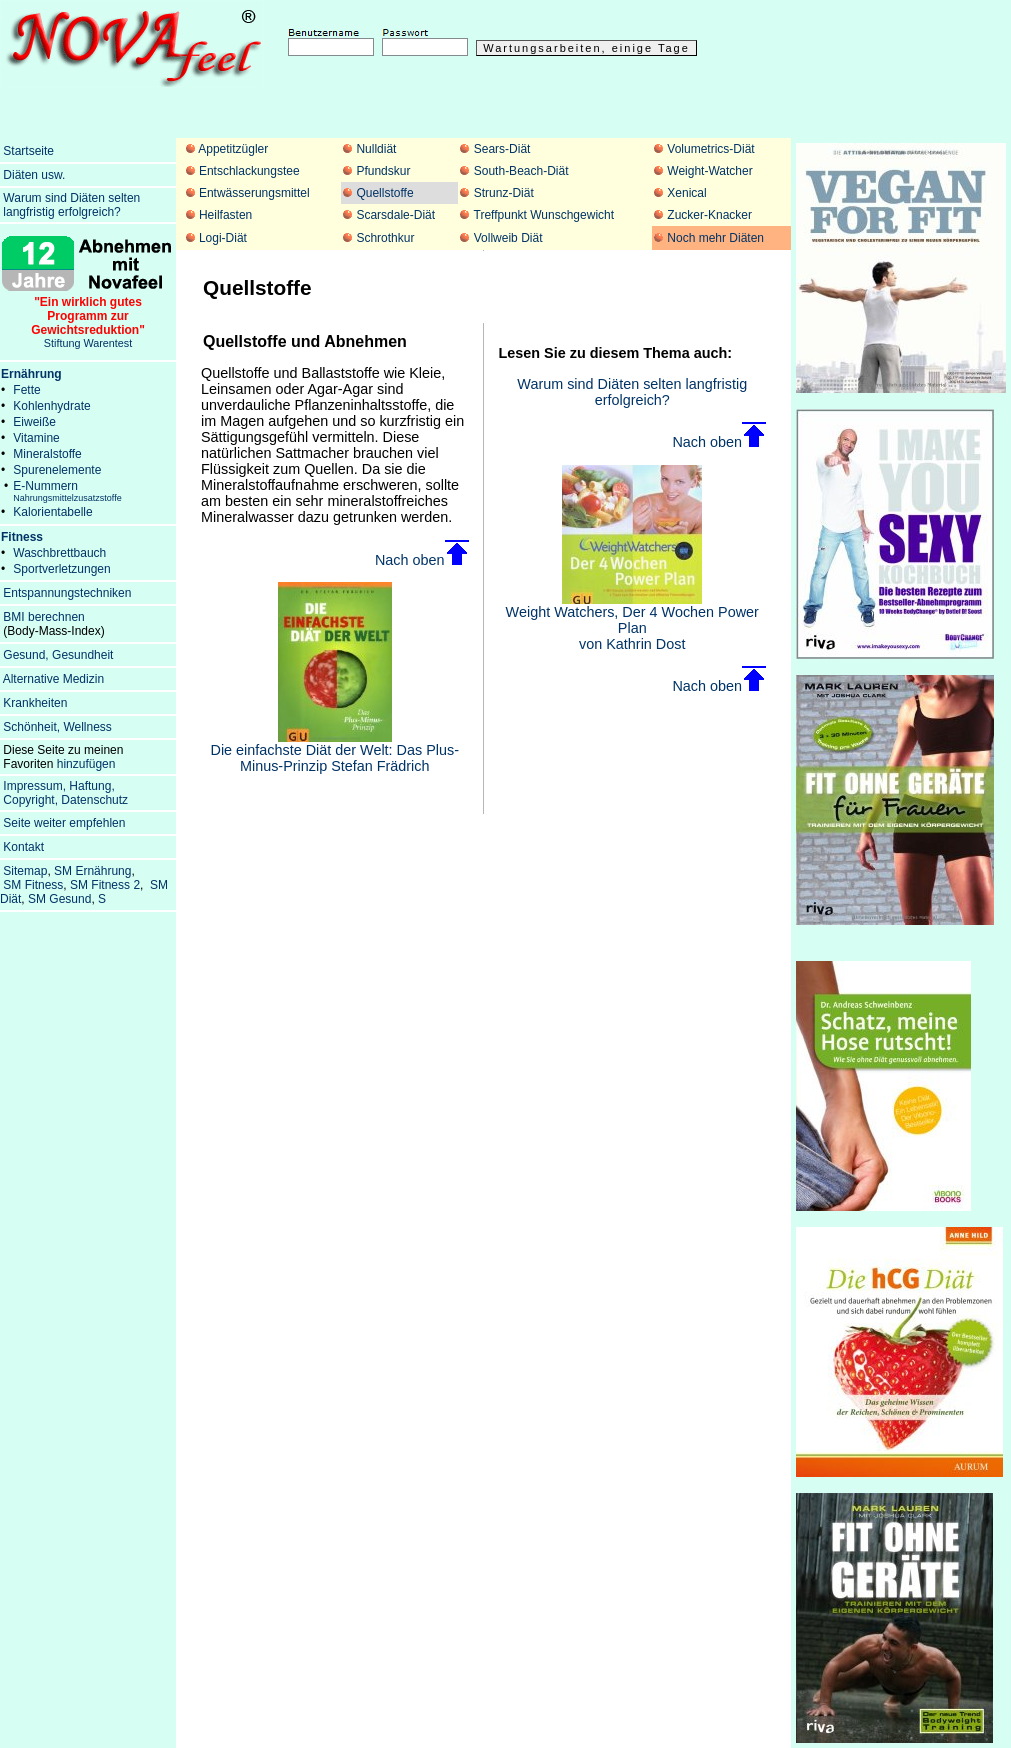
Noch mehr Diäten (715, 238)
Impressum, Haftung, (58, 786)
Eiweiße (34, 422)
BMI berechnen (43, 617)
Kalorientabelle (52, 512)
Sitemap (25, 871)
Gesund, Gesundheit (58, 655)
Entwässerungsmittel (254, 193)
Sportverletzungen (61, 569)
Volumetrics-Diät (710, 149)
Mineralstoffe (47, 454)
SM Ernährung (92, 871)
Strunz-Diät (504, 193)
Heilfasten (225, 215)
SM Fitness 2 (105, 885)
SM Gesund (59, 899)
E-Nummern (67, 491)
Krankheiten (35, 703)
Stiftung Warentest (88, 317)
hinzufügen (86, 764)
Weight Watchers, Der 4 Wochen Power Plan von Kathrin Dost (632, 621)
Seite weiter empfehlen (64, 823)
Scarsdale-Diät (395, 215)
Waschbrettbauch (59, 553)
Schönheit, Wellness (57, 727)
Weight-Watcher (709, 171)
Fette (26, 390)
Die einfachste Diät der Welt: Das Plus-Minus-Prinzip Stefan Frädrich (335, 751)
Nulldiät (376, 149)
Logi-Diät (223, 238)
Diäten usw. (34, 175)
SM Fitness (33, 885)
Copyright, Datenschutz (65, 800)
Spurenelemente (57, 470)
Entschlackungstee (249, 171)
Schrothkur (385, 238)
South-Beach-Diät (521, 171)
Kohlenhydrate (51, 406)
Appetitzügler (233, 149)
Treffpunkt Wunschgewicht (544, 215)
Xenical (686, 193)
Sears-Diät (502, 149)
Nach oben (422, 560)
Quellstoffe (384, 193)
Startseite (28, 151)
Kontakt (23, 847)
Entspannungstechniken (67, 593)
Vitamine (36, 438)
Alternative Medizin (53, 679)
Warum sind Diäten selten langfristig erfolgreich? (632, 392)
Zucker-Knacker (709, 215)
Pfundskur (383, 171)
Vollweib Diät (508, 238)
